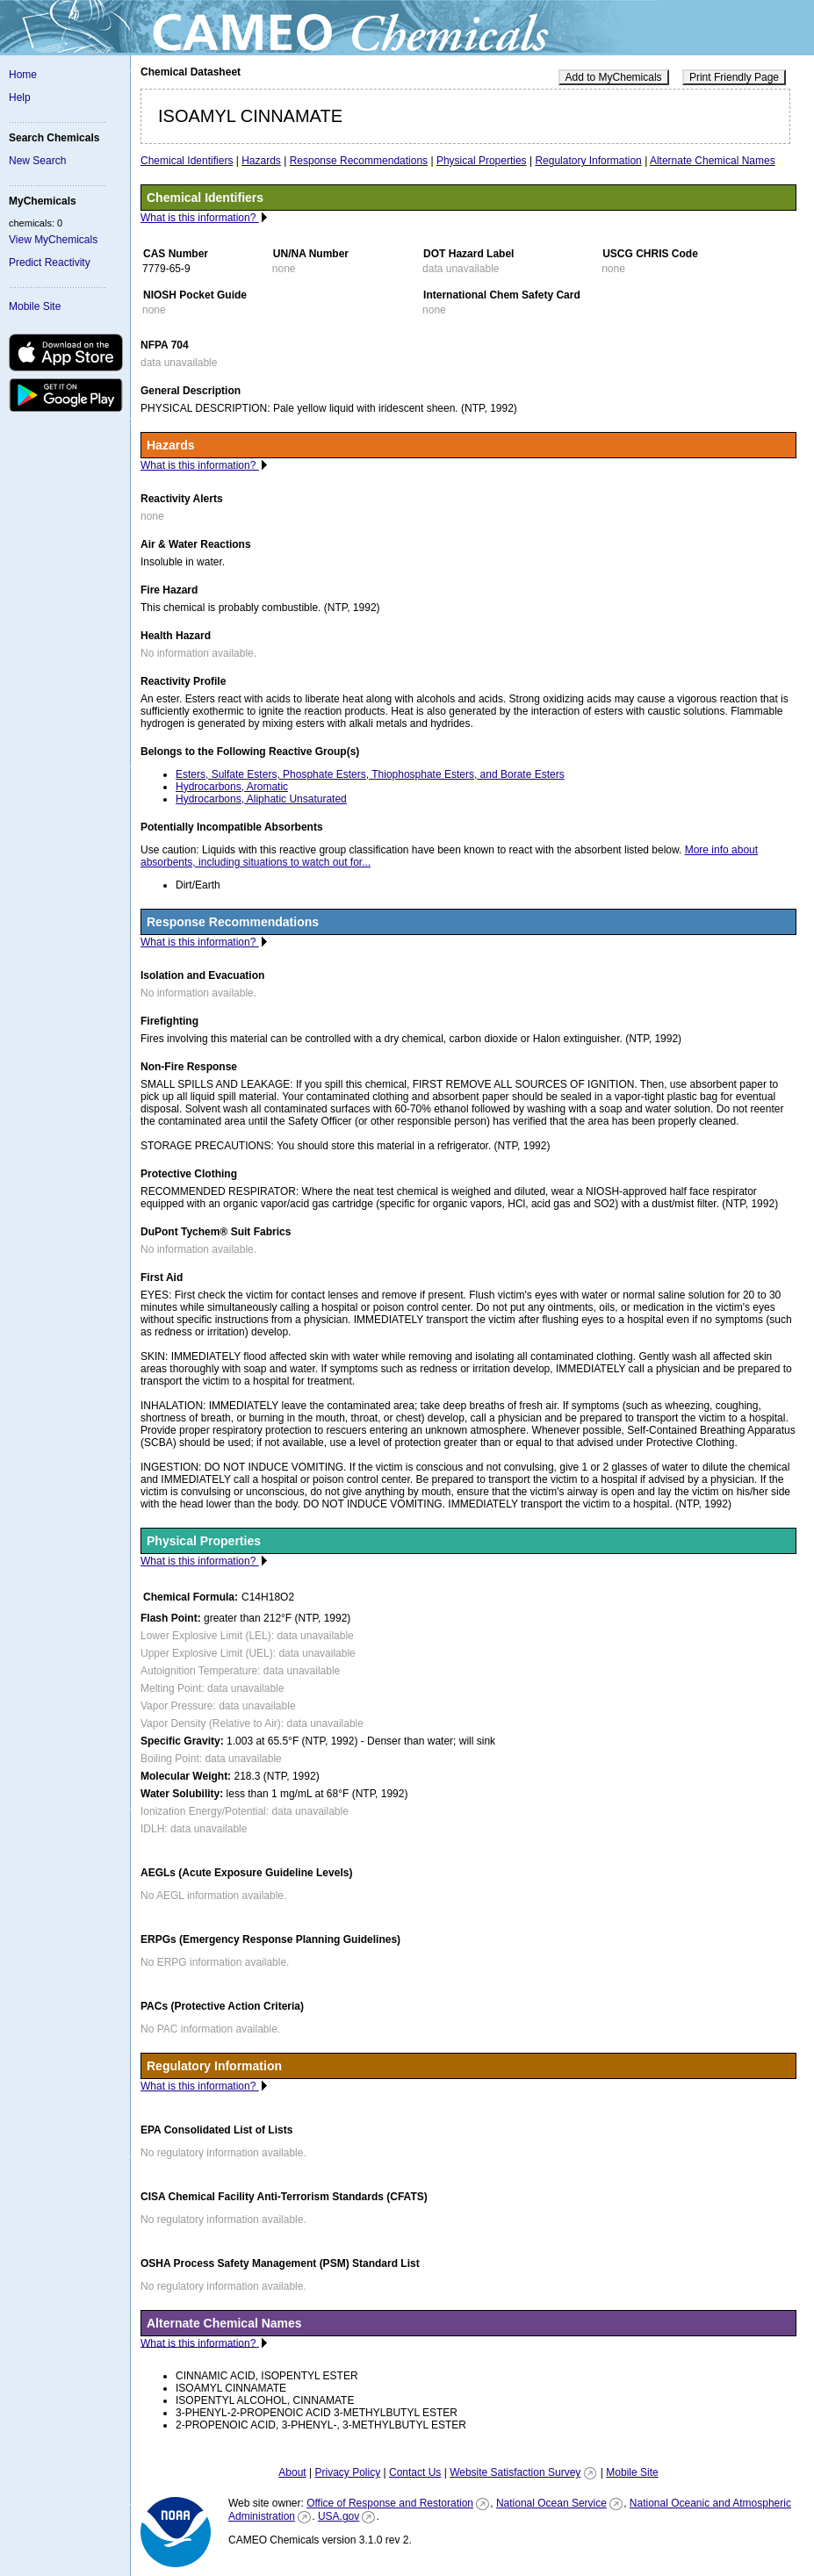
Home (23, 74)
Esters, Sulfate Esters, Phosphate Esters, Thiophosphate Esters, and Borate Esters (370, 774)
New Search (37, 161)
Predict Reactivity (49, 262)
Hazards (261, 161)
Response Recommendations (359, 161)
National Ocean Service (551, 2503)
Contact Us (415, 2472)
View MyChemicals (53, 240)
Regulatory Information (588, 161)
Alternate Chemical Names (712, 161)
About (292, 2472)
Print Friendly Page (734, 77)
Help (20, 97)
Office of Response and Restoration (389, 2503)
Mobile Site (35, 306)
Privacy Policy (347, 2472)
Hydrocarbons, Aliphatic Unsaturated (261, 799)
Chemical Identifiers (186, 161)
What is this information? (199, 218)
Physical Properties (481, 161)
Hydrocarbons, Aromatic (232, 787)
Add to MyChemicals (613, 77)
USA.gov (338, 2516)
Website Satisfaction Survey (515, 2472)
